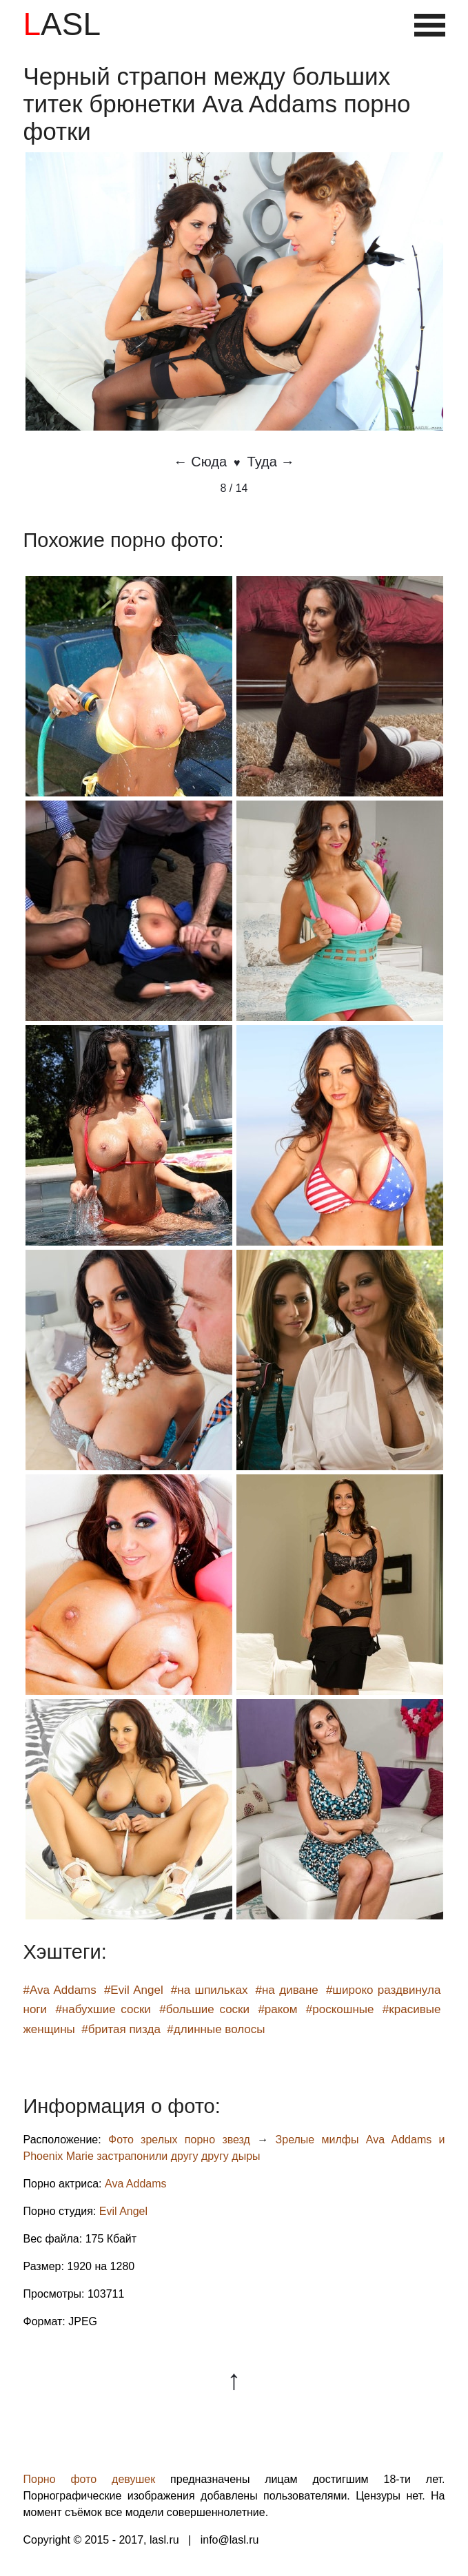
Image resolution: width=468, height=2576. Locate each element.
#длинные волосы (216, 2029)
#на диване (287, 1990)
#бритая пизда (121, 2029)
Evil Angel (123, 2211)
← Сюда (200, 461)
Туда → (271, 461)
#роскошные (340, 2009)
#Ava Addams (59, 1990)
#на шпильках (209, 1990)
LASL (62, 24)
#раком (277, 2009)
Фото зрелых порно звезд (179, 2139)
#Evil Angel (133, 1990)
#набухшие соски (102, 2009)
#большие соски (204, 2009)
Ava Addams (136, 2183)
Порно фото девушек (89, 2479)
